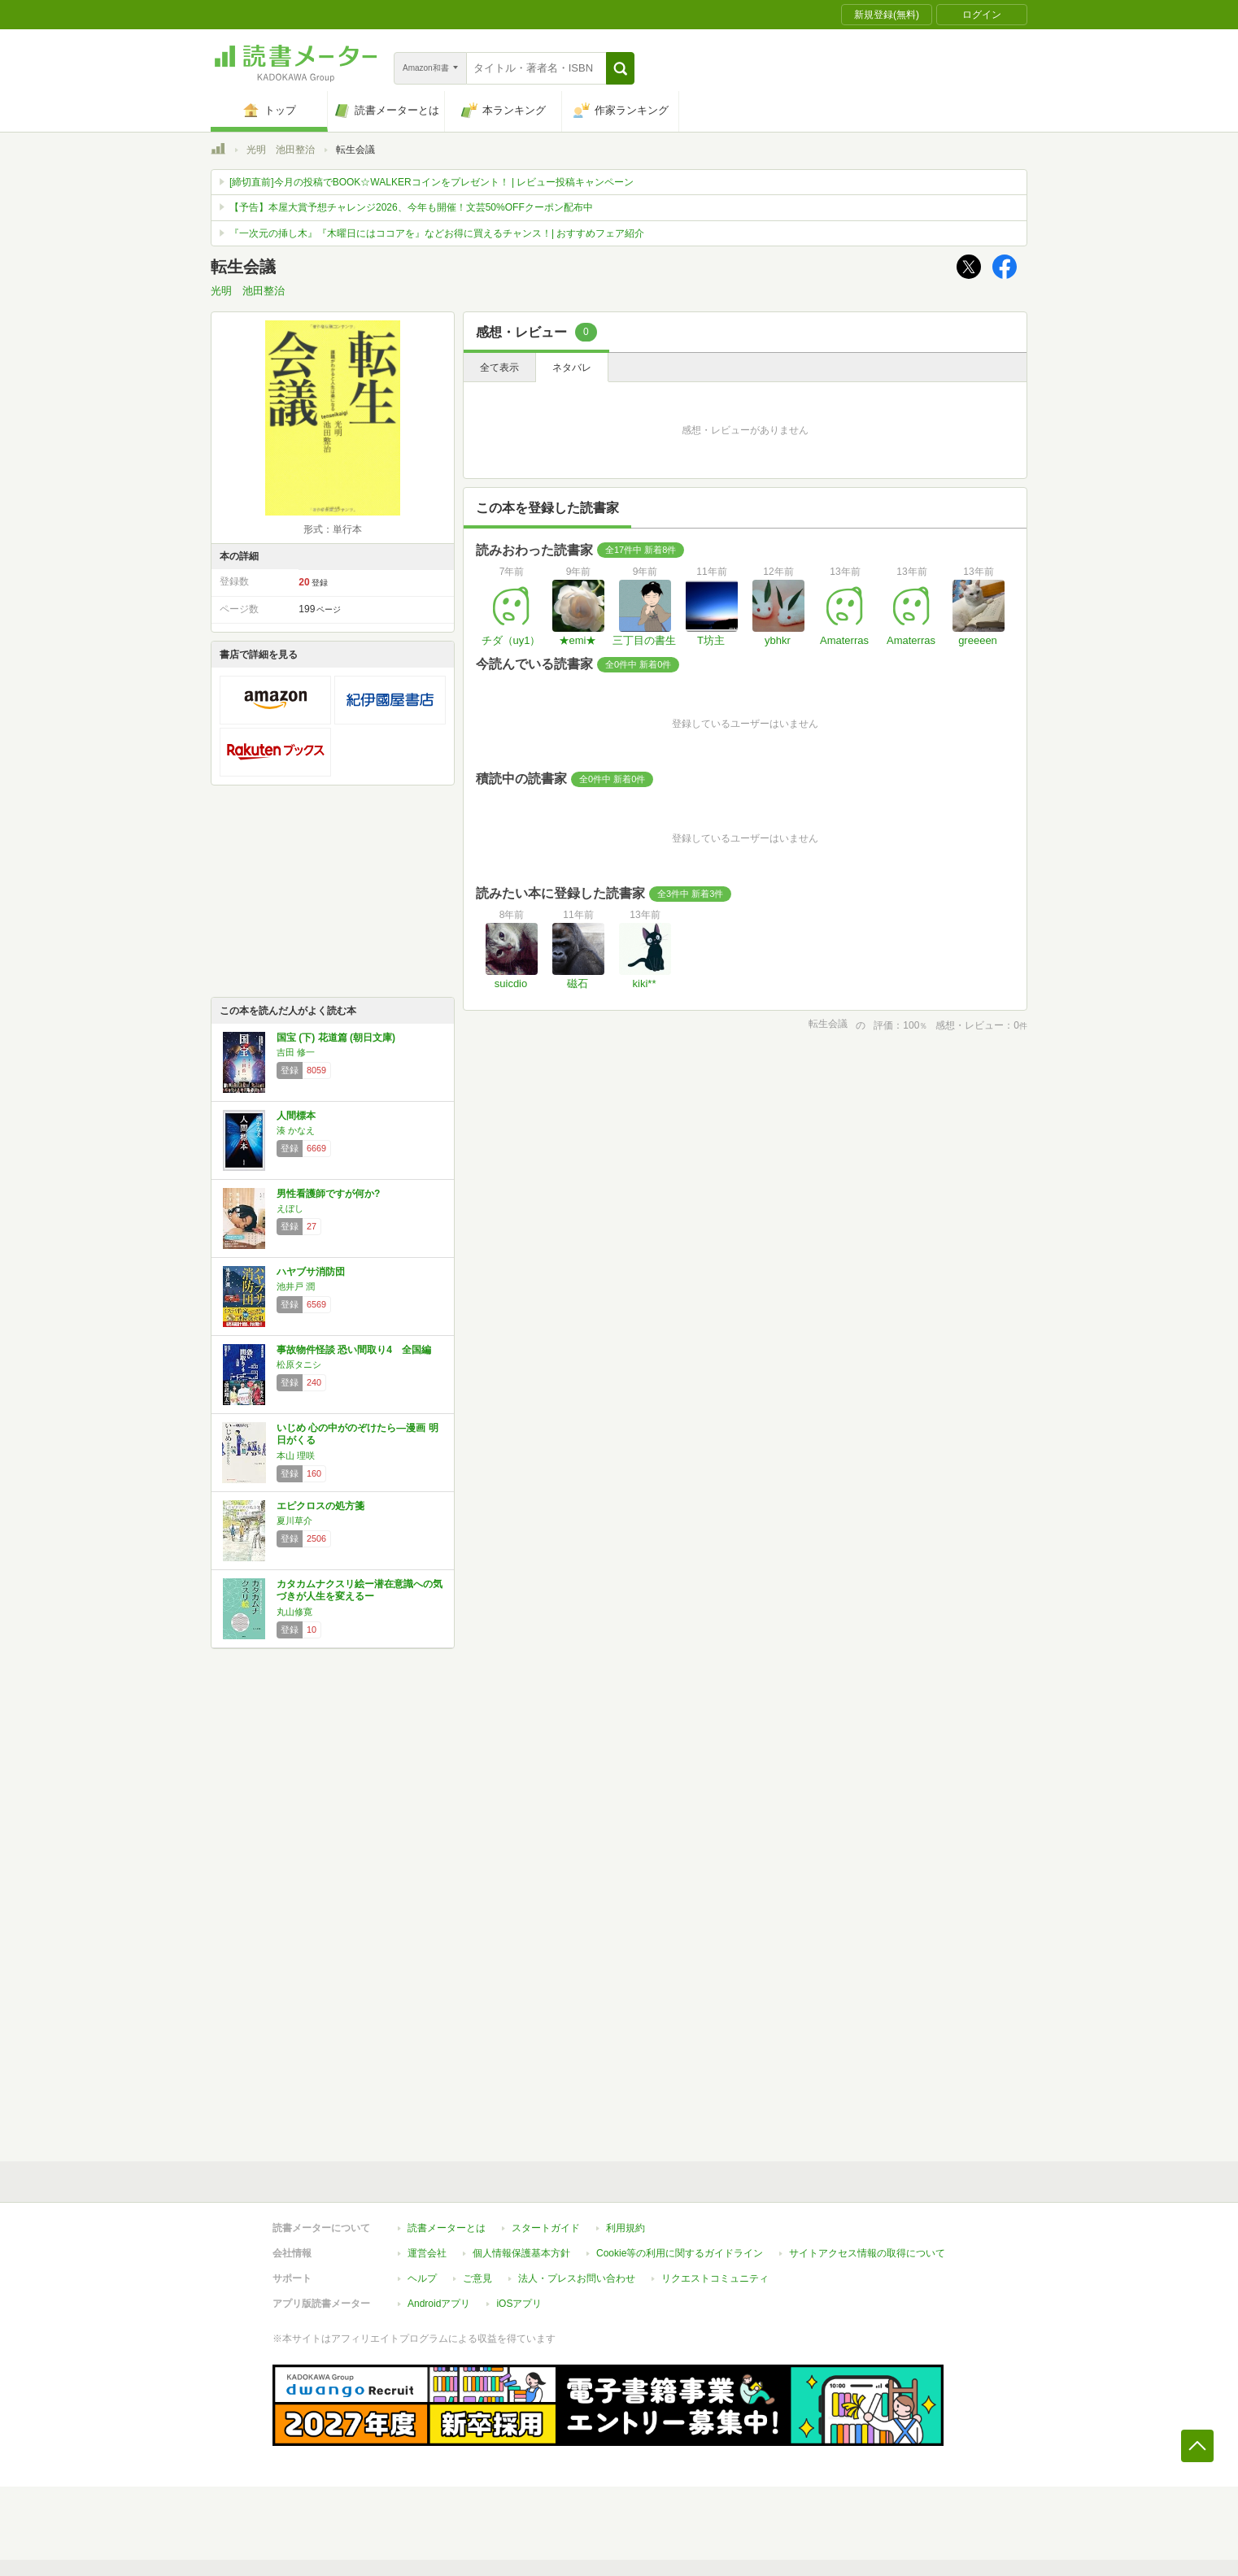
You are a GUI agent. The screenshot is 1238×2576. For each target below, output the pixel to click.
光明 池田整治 (280, 149)
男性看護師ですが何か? (328, 1193)
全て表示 (499, 367)
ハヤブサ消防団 (311, 1271)
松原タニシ (299, 1364)
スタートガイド (546, 2228)
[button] (620, 68)
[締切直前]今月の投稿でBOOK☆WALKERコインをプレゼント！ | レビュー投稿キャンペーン (431, 182)
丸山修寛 (294, 1612)
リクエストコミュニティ (715, 2278)
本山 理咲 (296, 1455)
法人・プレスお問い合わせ (576, 2278)
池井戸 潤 (296, 1286)
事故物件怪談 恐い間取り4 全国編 (354, 1349)
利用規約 (625, 2228)
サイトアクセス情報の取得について (867, 2253)
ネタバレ (571, 367)
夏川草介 (294, 1520)
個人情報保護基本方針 (521, 2253)
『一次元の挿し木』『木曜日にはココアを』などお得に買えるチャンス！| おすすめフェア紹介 (436, 233)
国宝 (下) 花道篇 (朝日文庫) (336, 1037)
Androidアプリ (439, 2303)
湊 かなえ (296, 1130)
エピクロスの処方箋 (320, 1506)
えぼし (290, 1208)
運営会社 (427, 2253)
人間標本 (296, 1115)
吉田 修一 (296, 1052)
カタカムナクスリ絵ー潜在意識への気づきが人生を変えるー (359, 1590)
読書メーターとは (447, 2228)
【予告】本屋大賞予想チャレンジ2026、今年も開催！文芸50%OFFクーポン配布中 (411, 207)
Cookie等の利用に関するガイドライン (679, 2253)
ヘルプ (422, 2278)
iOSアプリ (519, 2303)
